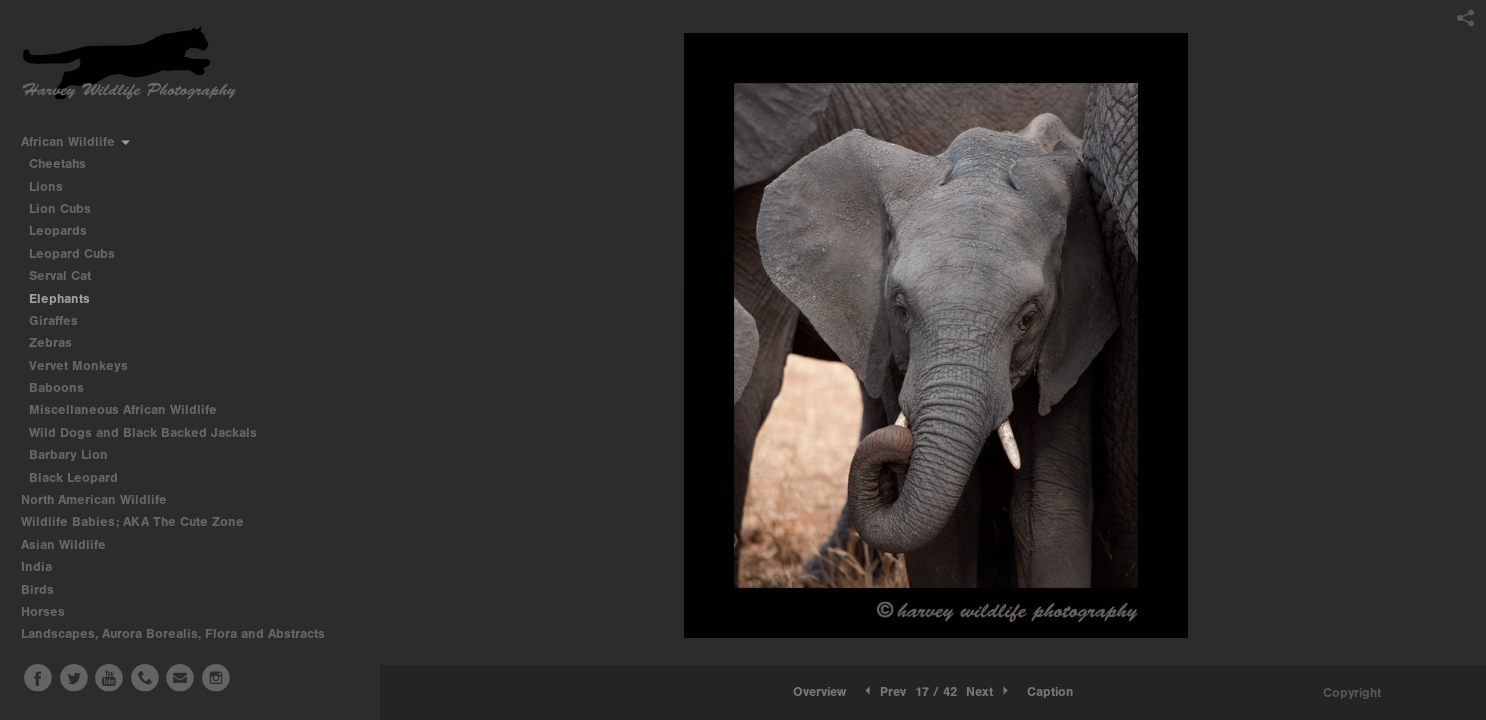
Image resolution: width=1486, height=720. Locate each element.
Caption (1050, 691)
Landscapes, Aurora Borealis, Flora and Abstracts (181, 633)
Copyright (1352, 692)
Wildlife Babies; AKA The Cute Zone (132, 521)
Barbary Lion (68, 454)
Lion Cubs (60, 208)
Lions (46, 186)
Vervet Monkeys (78, 365)
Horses (51, 611)
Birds (46, 589)
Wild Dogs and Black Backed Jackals (143, 432)
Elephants (59, 298)
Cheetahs (57, 163)
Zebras (50, 342)
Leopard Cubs (72, 253)
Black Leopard (73, 477)
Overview (819, 691)
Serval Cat (60, 275)
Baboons (56, 387)
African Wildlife (76, 141)
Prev (883, 691)
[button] (819, 692)
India (45, 566)
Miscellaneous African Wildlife (123, 409)
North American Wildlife (102, 499)
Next (989, 691)
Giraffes (53, 320)
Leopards (58, 230)
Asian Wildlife (72, 544)
